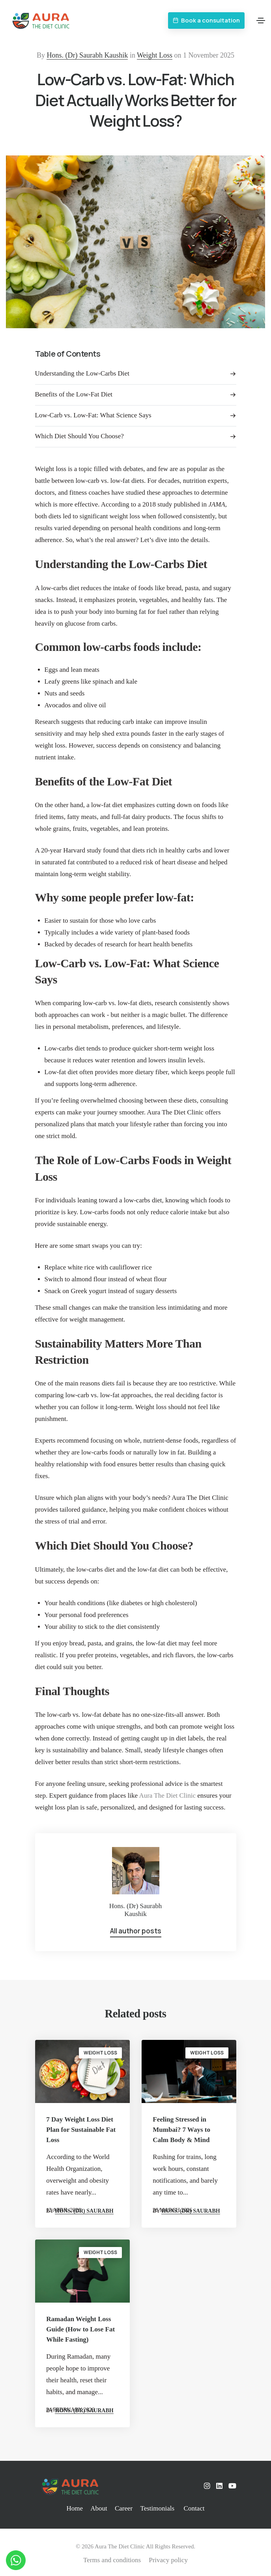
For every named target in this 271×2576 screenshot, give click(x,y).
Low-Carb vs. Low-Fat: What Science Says (93, 415)
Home (75, 2508)
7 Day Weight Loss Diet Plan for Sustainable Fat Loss (81, 2130)
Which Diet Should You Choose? (79, 436)
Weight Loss (154, 55)
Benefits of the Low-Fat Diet (73, 394)
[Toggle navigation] (260, 20)
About (98, 2508)
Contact (194, 2508)
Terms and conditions (112, 2560)
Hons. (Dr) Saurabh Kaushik (87, 55)
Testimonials (157, 2508)
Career (124, 2508)
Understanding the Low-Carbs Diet (82, 373)
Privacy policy (168, 2560)
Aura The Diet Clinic (167, 1795)
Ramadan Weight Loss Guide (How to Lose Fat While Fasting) (80, 2329)
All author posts (135, 1930)
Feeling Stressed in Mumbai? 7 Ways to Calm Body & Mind (181, 2130)
